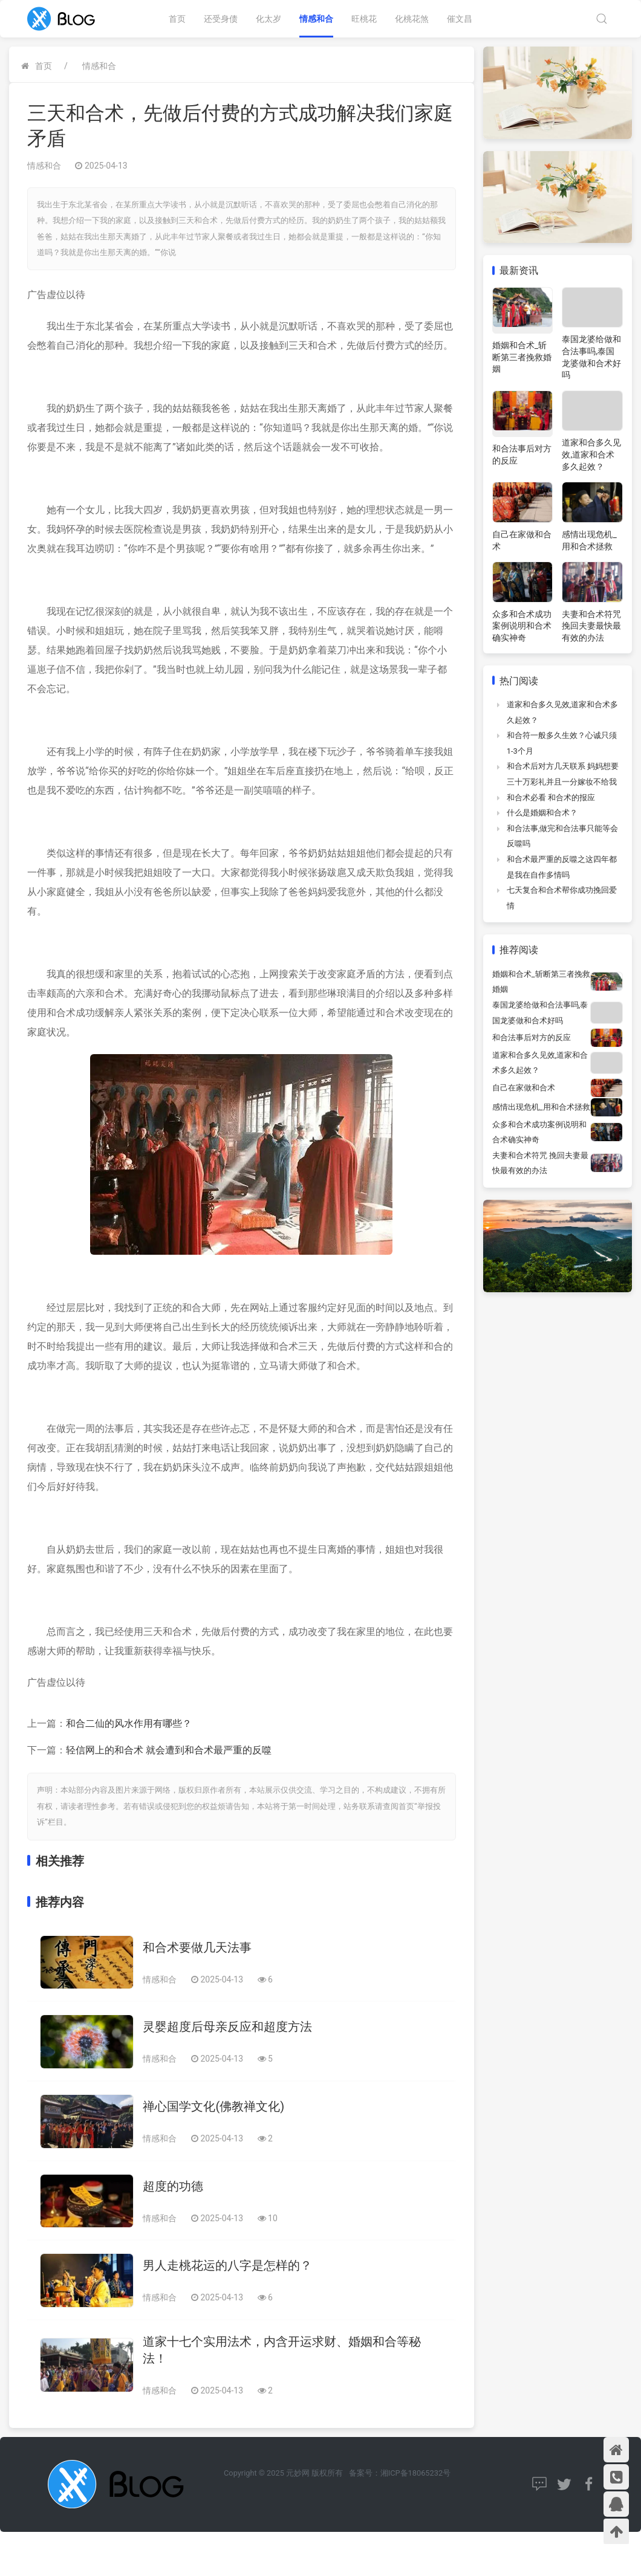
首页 (177, 19)
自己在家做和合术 (523, 1087)
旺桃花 (364, 19)
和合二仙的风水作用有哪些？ (129, 1723)
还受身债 (221, 19)
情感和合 (316, 19)
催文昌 (459, 19)
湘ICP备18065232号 (415, 2472)
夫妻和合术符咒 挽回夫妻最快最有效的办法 (591, 625)
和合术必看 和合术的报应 (551, 797)
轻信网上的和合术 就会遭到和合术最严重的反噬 (169, 1750)
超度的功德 (173, 2186)
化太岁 (268, 19)
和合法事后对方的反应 (531, 1037)
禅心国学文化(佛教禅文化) (213, 2106)
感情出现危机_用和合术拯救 (541, 1107)
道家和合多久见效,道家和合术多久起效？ (591, 454)
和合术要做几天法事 (197, 1947)
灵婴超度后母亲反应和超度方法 (227, 2026)
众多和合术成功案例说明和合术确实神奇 (522, 625)
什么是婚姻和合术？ (542, 812)
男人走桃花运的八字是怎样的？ (227, 2265)
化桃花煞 (412, 19)
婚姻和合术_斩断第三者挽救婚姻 (522, 357)
